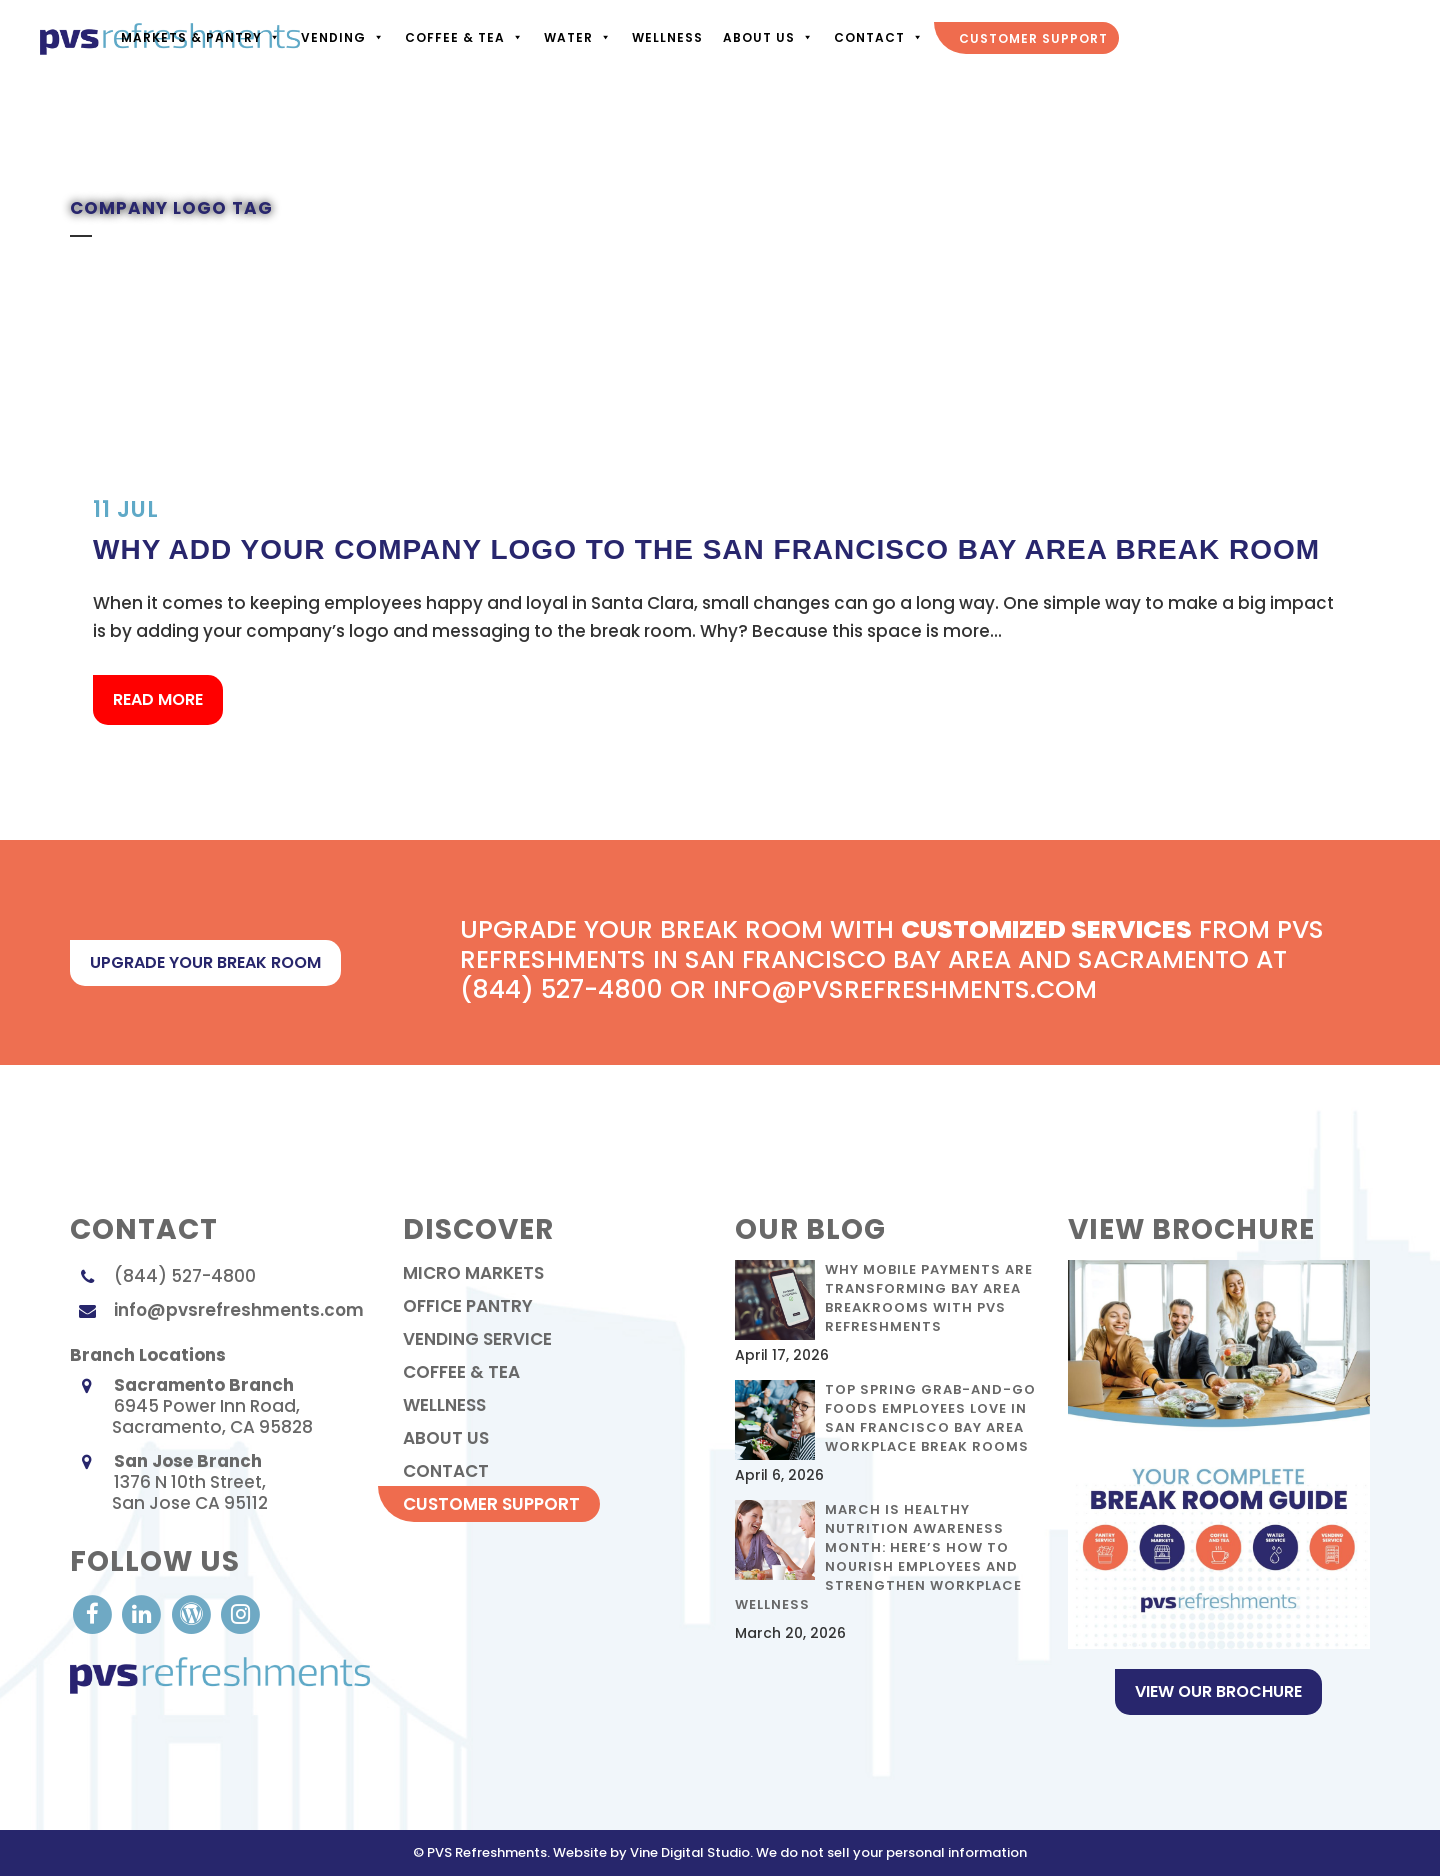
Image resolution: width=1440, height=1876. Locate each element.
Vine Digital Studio (690, 1852)
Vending (341, 37)
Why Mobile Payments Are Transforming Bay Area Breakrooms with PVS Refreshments (929, 1298)
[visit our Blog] (193, 1613)
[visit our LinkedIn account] (143, 1613)
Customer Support (1031, 38)
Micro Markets (473, 1273)
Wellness (665, 37)
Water (576, 37)
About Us (766, 37)
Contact (877, 37)
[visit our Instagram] (240, 1613)
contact (446, 1471)
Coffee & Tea (462, 37)
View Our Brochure (1218, 1691)
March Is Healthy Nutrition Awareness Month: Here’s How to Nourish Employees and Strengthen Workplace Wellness (878, 1557)
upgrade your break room (205, 962)
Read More (158, 699)
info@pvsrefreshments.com (239, 1310)
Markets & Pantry (199, 37)
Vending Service (477, 1339)
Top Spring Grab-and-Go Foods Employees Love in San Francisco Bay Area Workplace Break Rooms (930, 1418)
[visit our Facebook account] (94, 1613)
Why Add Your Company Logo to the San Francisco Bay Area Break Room (706, 549)
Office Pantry (468, 1306)
